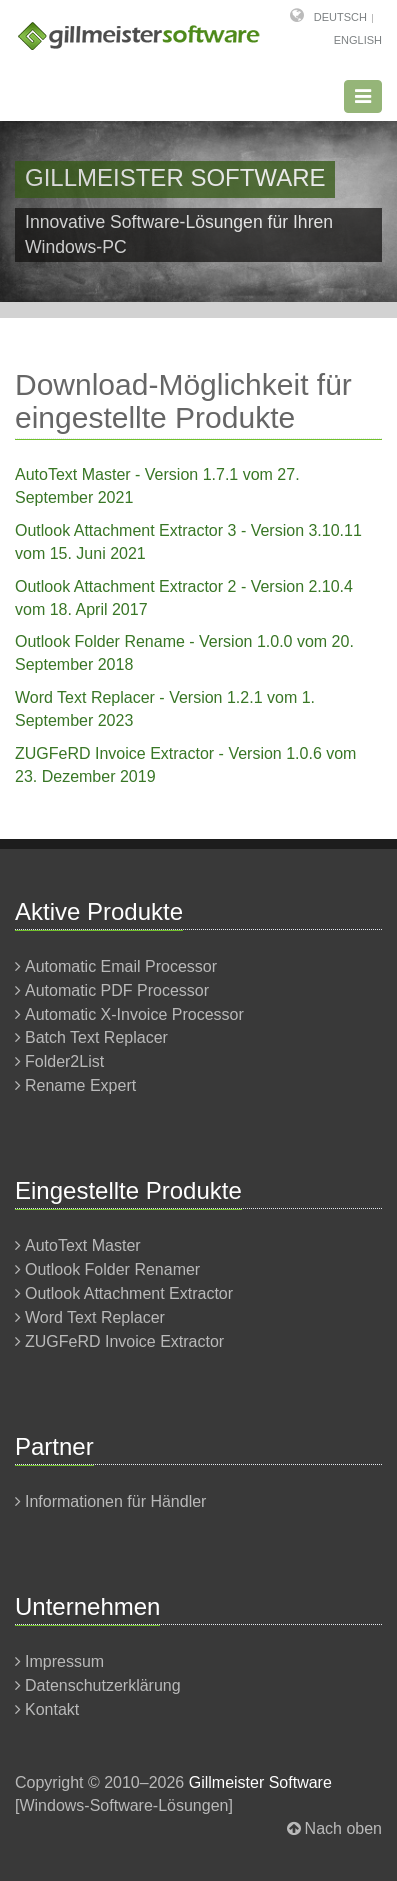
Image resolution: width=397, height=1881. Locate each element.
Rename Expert (80, 1085)
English (358, 40)
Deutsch (340, 17)
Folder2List (64, 1061)
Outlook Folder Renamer (112, 1269)
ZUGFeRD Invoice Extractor (124, 1341)
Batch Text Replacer (96, 1037)
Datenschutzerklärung (103, 1685)
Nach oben (343, 1828)
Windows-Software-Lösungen (123, 1805)
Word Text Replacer (95, 1317)
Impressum (64, 1661)
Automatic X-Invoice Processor (134, 1014)
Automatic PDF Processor (117, 990)
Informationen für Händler (115, 1501)
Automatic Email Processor (121, 966)
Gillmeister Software (260, 1782)
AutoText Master (83, 1245)
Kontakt (52, 1709)
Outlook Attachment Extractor (129, 1293)
